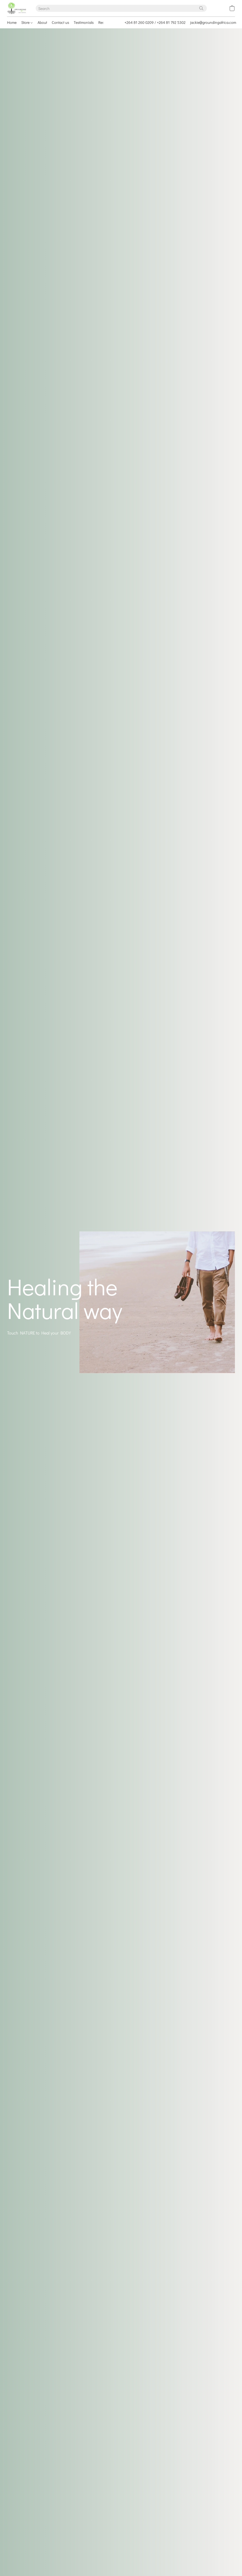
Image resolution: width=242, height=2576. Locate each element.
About (42, 22)
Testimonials (84, 22)
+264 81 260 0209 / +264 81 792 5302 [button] (155, 22)
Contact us (60, 22)
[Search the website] (201, 8)
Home (12, 22)
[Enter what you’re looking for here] (121, 8)
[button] (16, 8)
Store (27, 22)
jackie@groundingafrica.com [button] (213, 22)
